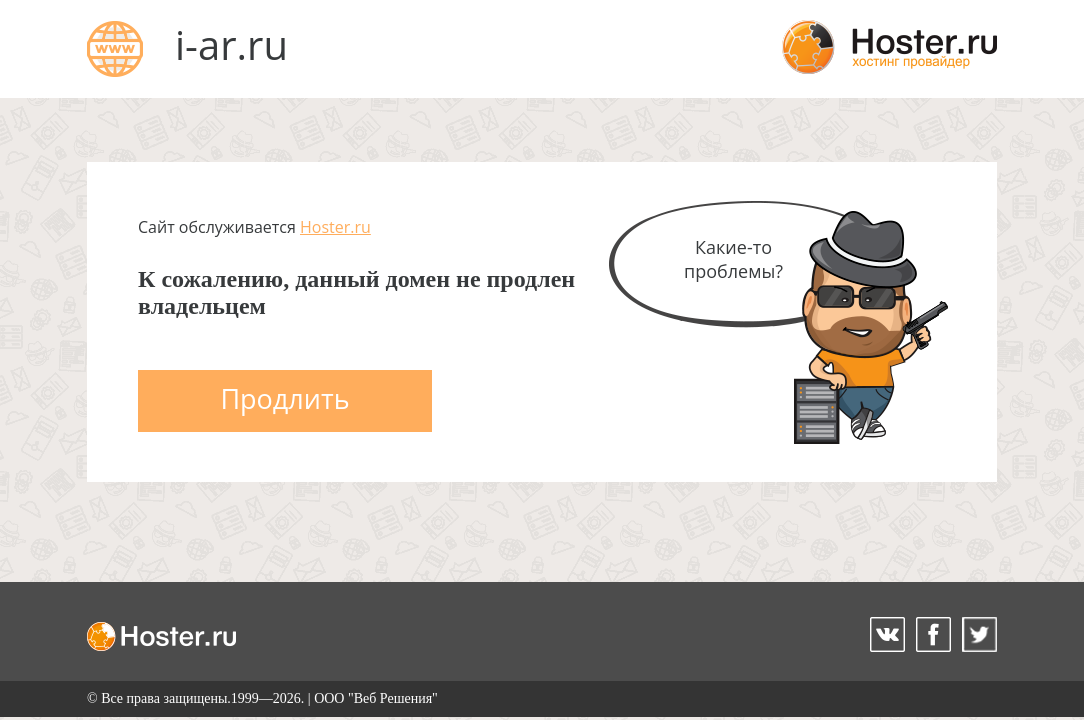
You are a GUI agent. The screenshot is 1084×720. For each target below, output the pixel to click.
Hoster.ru (335, 227)
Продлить (284, 398)
